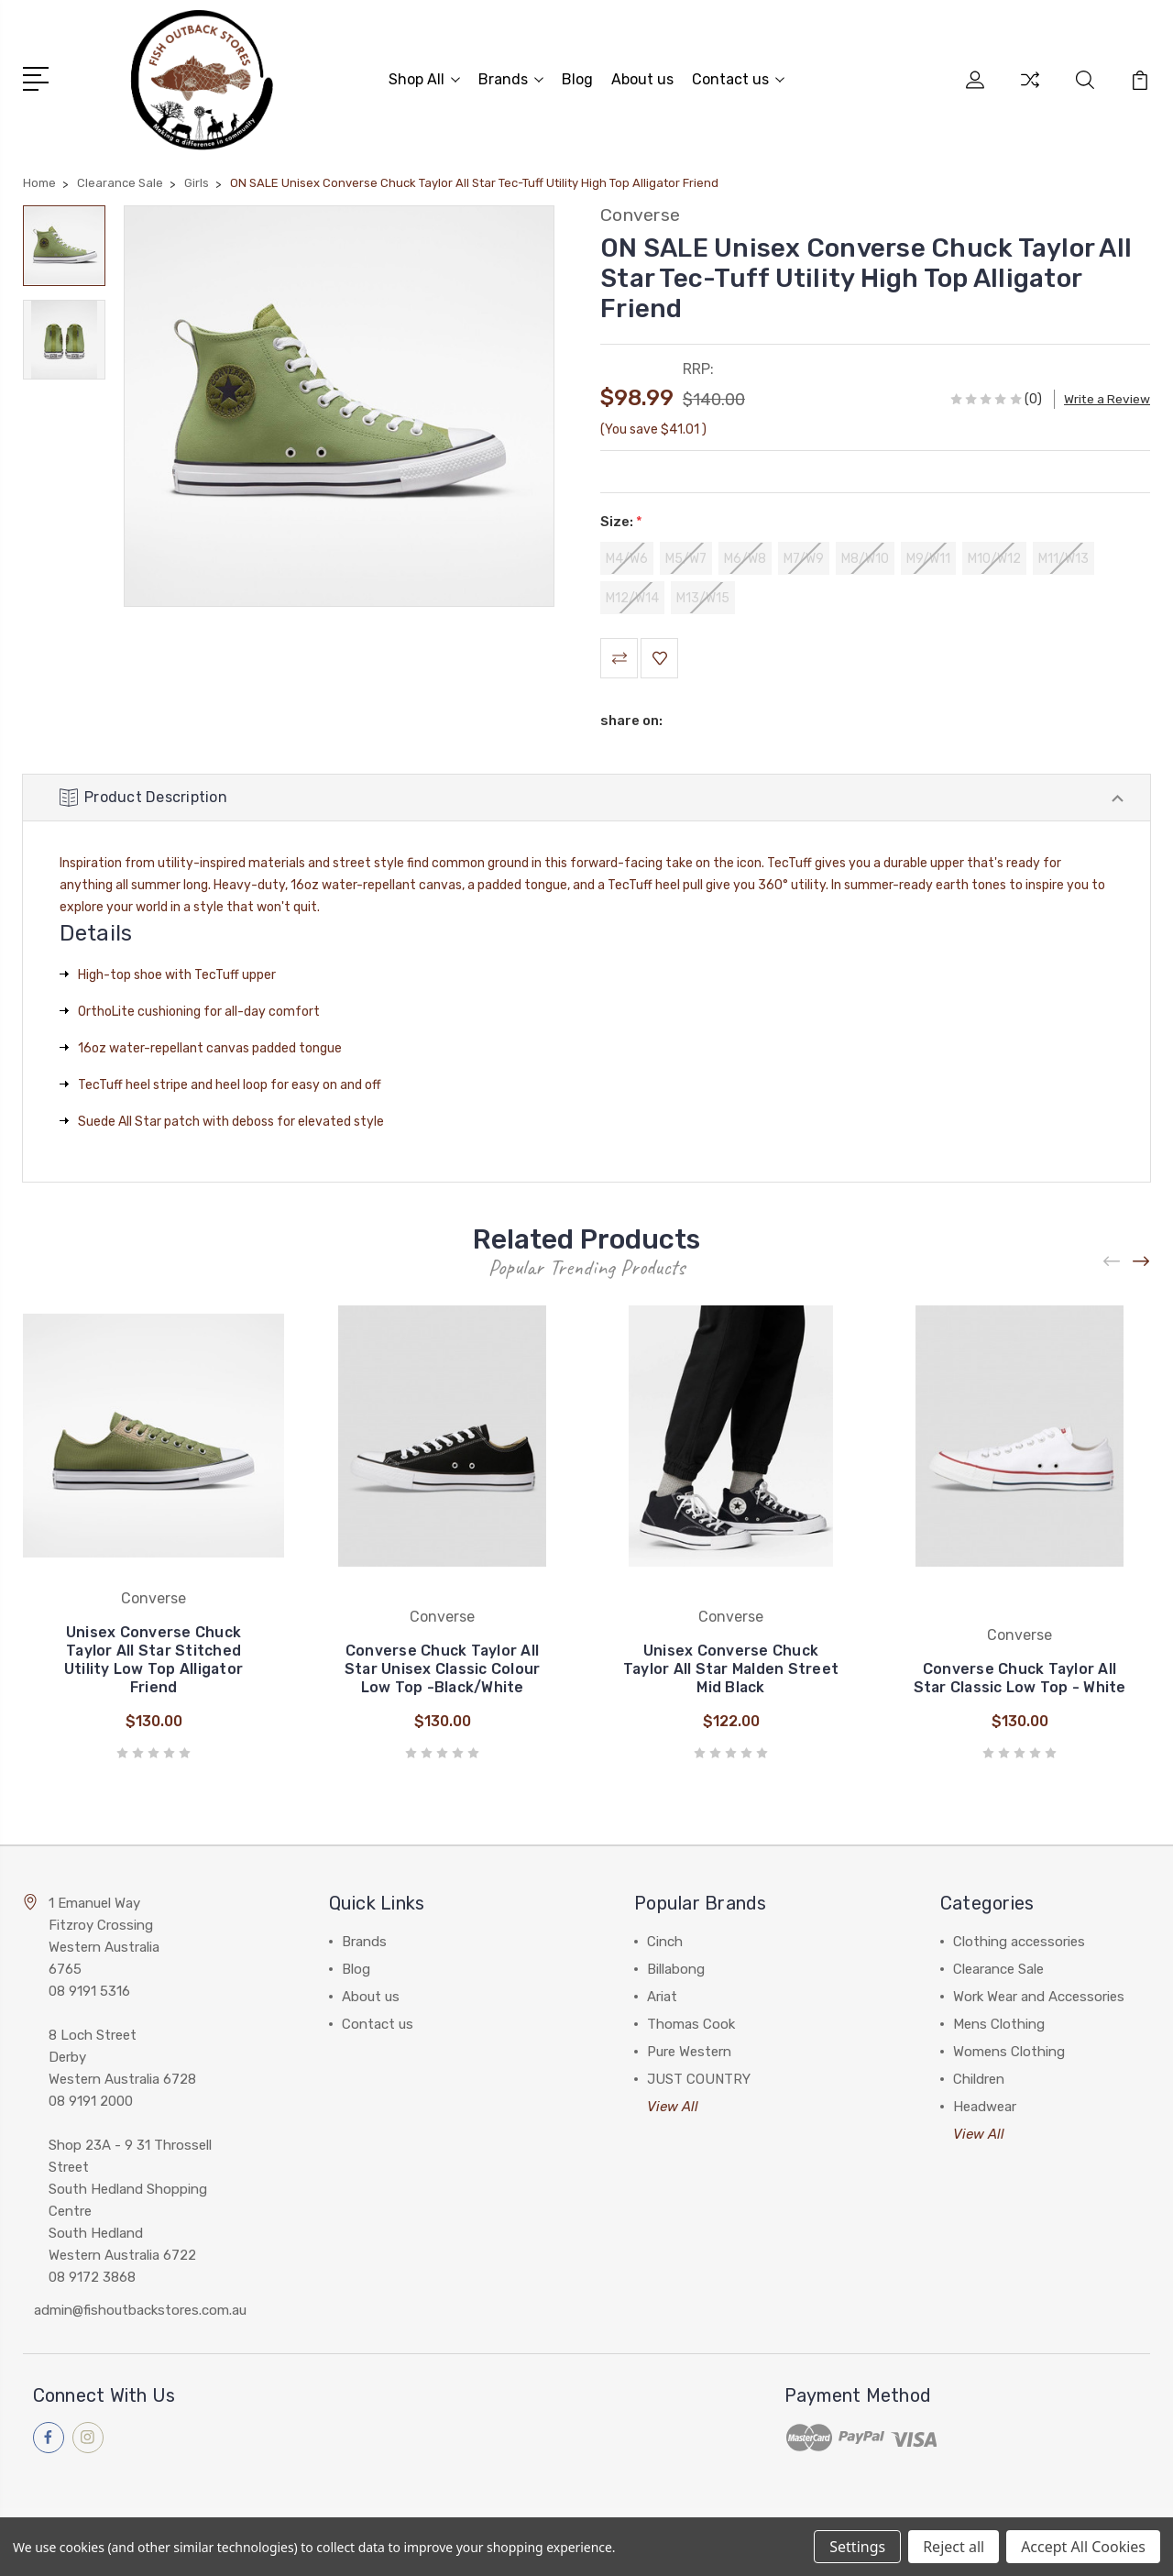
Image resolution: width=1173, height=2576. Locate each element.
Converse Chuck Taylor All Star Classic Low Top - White (1020, 1682)
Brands (510, 78)
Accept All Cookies (1083, 2547)
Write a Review (1106, 396)
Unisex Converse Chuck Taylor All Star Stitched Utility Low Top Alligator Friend (153, 1663)
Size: (621, 519)
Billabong (676, 1973)
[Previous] (1112, 1265)
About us (642, 78)
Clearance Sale (998, 1973)
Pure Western (689, 2055)
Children (978, 2083)
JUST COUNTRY (699, 2083)
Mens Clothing (999, 2028)
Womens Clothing (1009, 2055)
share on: (631, 723)
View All (672, 2110)
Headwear (984, 2110)
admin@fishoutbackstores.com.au (140, 2314)
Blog (577, 78)
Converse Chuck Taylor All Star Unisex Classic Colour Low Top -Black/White (443, 1673)
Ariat (662, 2000)
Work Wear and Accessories (1038, 2000)
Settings (857, 2547)
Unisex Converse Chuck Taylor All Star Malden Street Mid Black (730, 1673)
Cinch (665, 1945)
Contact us (738, 78)
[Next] (1142, 1265)
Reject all (953, 2547)
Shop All (424, 78)
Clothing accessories (1019, 1945)
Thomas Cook (691, 2028)
